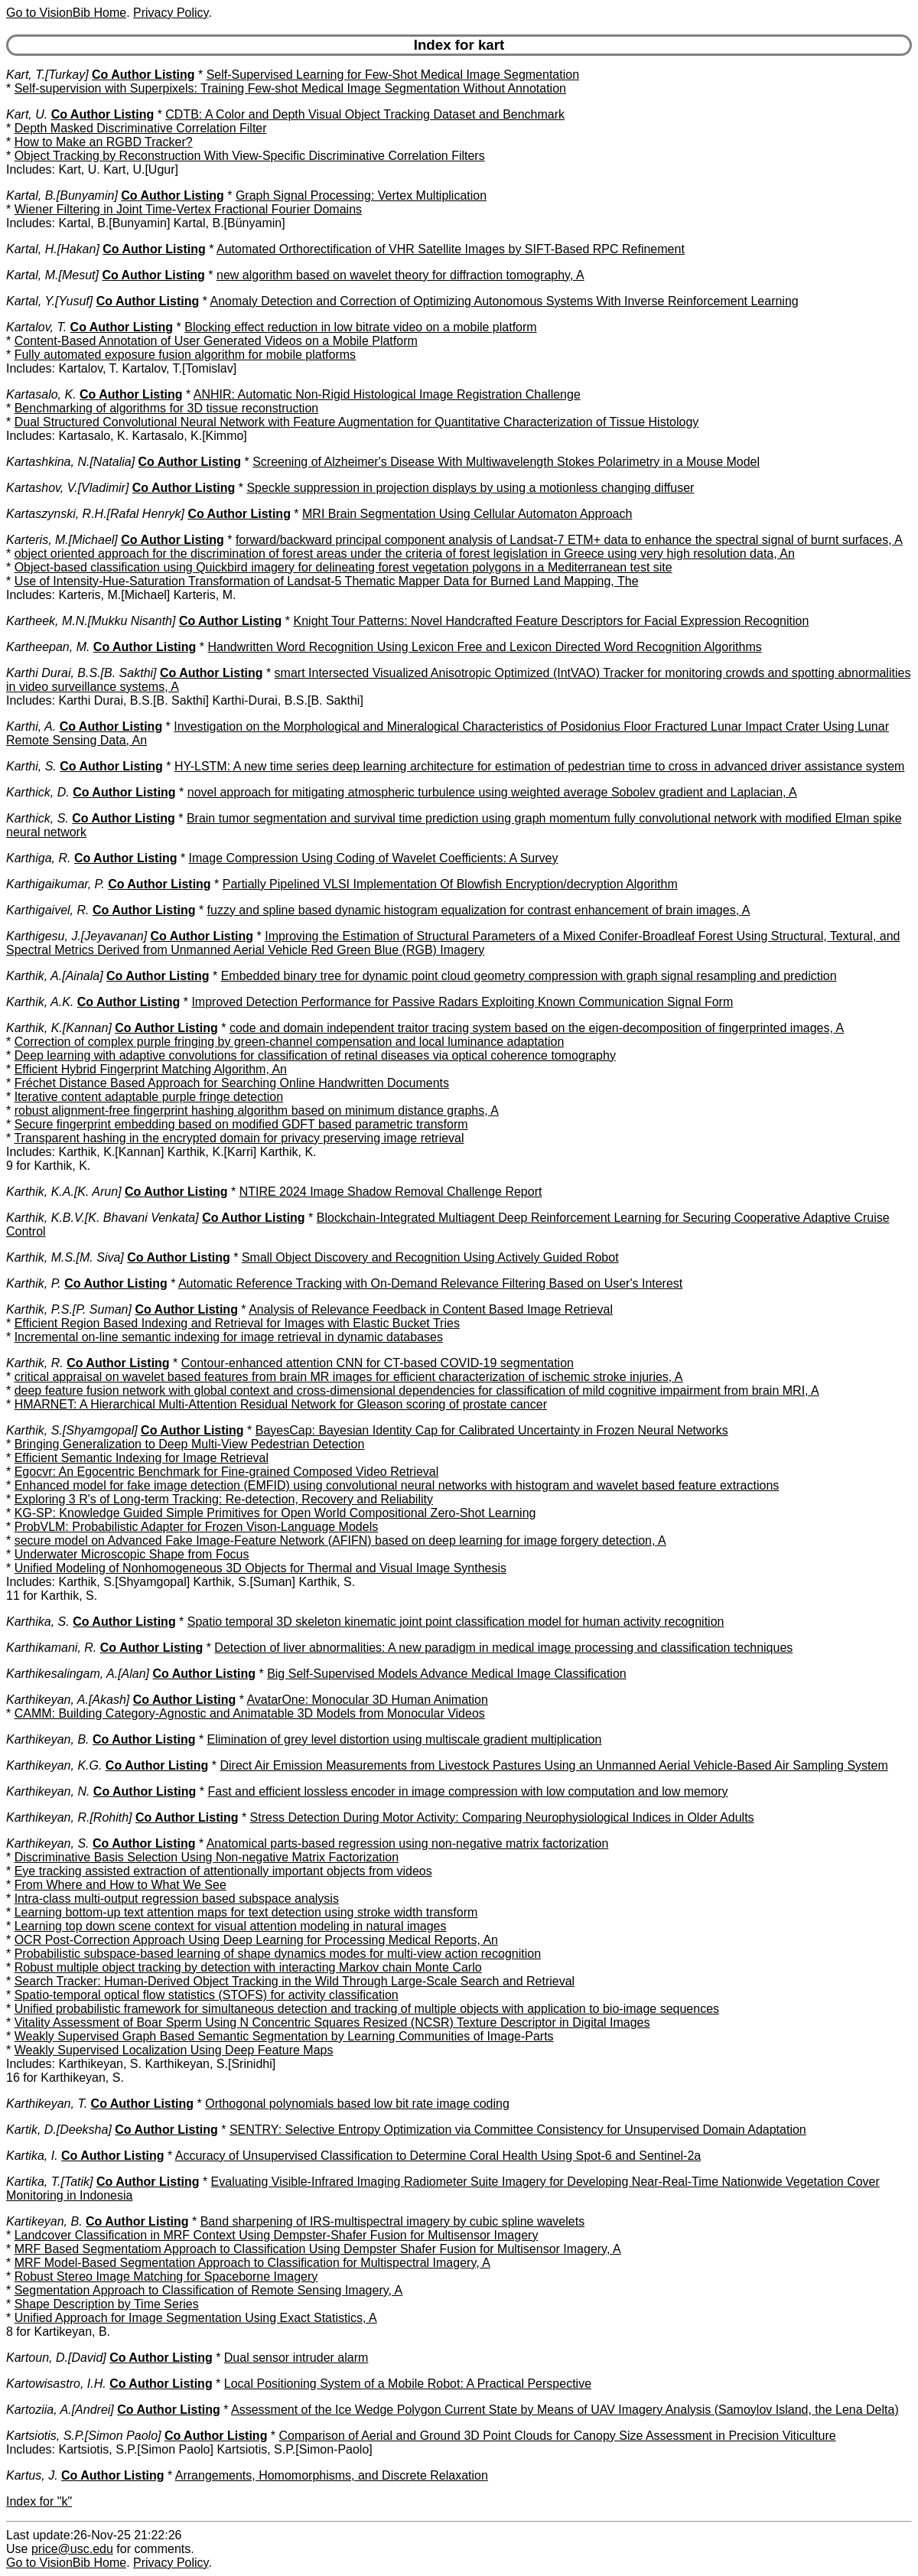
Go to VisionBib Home (66, 12)
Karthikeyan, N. (48, 1791)
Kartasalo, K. (41, 394)
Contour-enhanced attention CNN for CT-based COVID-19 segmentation (377, 1362)
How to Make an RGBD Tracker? (104, 141)
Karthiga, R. (38, 858)
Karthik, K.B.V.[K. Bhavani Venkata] (102, 1217)
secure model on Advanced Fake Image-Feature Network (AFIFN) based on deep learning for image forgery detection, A (340, 1540)
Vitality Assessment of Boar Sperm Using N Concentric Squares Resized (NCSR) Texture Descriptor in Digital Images (332, 2022)
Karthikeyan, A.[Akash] (67, 1699)
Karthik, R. (34, 1362)
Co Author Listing (143, 74)
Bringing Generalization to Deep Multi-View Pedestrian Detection (190, 1444)
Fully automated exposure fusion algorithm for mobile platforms (185, 354)
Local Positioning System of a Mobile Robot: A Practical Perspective (407, 2383)
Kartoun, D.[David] (56, 2357)
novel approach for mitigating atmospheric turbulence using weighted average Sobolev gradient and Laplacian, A (492, 792)
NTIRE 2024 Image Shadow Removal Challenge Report (390, 1191)
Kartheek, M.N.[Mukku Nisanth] (90, 620)
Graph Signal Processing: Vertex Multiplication (361, 195)
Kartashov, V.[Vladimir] (67, 487)
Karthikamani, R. (51, 1647)
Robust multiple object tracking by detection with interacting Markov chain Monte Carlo (248, 1967)
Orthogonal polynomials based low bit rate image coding (357, 2103)
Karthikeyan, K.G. (54, 1765)
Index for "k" (39, 2501)
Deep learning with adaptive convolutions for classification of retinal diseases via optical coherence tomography (315, 1055)
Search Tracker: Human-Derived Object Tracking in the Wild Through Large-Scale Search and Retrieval (295, 1981)
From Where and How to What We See (120, 1884)
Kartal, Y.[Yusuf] (49, 301)
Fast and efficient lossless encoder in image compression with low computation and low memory (467, 1791)
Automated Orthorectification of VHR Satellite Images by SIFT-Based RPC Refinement (450, 249)
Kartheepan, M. (48, 646)
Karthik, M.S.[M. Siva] (65, 1257)
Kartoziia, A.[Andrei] (60, 2409)
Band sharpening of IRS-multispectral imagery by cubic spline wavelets (392, 2221)
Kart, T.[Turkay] (47, 74)
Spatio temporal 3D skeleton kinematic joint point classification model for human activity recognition (455, 1621)
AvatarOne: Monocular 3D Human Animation (366, 1699)
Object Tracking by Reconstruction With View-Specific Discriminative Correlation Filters (250, 155)
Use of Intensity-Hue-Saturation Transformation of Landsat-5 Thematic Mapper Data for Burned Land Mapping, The (327, 581)
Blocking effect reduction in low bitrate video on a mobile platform (360, 327)
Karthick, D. (38, 792)
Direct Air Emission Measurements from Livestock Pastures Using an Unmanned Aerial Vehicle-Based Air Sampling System (553, 1765)
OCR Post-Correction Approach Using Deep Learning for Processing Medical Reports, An (256, 1939)
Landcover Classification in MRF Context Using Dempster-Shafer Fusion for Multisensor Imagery (277, 2235)
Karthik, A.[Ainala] (54, 975)
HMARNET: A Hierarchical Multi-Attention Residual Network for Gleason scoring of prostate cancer (281, 1404)
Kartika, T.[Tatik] (49, 2181)
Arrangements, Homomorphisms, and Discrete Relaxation (331, 2475)
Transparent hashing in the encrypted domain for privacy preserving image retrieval (239, 1138)
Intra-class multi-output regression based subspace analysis (177, 1898)
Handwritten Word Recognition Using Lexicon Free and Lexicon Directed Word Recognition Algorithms (484, 646)
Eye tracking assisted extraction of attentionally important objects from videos (223, 1870)
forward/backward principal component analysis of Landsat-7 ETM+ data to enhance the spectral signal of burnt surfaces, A (569, 539)
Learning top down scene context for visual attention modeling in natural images (231, 1926)
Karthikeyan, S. (48, 1843)
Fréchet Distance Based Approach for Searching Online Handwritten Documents (232, 1082)
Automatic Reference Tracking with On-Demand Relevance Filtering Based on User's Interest (430, 1283)
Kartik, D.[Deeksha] (59, 2129)
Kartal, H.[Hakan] (52, 249)
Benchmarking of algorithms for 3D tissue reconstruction (167, 408)
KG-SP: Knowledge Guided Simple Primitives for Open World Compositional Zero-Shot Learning (275, 1512)
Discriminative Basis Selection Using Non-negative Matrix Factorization (207, 1857)
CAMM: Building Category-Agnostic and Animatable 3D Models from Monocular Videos (250, 1713)
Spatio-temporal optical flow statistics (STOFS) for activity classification (207, 1994)
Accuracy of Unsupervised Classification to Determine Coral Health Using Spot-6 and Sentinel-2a (438, 2155)
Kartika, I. (32, 2155)
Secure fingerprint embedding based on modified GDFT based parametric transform (241, 1124)
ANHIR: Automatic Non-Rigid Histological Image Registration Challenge (387, 394)
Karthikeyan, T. (46, 2103)
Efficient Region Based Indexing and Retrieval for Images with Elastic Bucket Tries (237, 1323)
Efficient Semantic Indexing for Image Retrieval (142, 1457)
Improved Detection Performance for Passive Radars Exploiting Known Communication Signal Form (462, 1001)
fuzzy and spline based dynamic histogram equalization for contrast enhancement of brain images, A (478, 910)
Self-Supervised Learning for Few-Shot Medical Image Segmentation (393, 74)
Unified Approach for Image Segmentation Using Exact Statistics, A (196, 2317)
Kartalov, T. (36, 327)
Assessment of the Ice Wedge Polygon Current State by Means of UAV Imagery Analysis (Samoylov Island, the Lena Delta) (565, 2409)
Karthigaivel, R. (48, 910)
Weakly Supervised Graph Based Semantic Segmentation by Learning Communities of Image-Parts (284, 2036)
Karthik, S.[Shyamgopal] (72, 1430)
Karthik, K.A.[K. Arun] (64, 1191)
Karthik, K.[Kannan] (59, 1027)
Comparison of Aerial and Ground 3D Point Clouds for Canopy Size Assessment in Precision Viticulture (557, 2435)
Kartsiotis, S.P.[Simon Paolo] (83, 2435)
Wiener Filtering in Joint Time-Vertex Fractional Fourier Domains (188, 209)
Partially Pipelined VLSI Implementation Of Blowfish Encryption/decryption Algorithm (450, 884)
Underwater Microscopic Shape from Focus (132, 1554)
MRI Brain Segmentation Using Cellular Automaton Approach (467, 513)
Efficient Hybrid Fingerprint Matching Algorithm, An (151, 1069)
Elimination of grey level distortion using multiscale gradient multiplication (404, 1739)
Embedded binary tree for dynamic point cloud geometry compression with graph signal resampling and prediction (529, 975)
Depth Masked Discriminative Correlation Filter (141, 128)
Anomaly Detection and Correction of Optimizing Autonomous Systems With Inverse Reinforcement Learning (504, 301)
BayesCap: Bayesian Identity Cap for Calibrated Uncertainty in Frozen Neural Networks (492, 1430)
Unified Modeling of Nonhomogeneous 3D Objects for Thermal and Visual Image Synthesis (260, 1568)
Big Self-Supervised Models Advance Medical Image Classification (447, 1673)
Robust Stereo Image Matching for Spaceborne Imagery (166, 2276)
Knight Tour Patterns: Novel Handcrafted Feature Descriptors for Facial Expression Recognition (551, 620)
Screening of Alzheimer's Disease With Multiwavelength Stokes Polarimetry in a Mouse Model (506, 461)
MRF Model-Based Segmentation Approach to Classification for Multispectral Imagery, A (252, 2262)
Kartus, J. (32, 2475)
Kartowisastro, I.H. (56, 2383)
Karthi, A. (31, 726)
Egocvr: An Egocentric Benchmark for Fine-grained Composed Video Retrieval (227, 1471)
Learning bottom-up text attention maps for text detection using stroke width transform (246, 1912)
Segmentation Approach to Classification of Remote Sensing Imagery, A (209, 2290)
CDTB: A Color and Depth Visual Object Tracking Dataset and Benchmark (365, 114)
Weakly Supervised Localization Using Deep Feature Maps (174, 2050)
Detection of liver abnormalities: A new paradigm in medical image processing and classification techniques (503, 1647)
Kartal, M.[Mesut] (52, 275)
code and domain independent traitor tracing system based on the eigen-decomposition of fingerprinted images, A (537, 1027)
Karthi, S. (31, 766)
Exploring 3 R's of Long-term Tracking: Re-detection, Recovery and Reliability (224, 1499)
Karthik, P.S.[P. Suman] (69, 1309)
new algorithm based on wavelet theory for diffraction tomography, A (400, 275)
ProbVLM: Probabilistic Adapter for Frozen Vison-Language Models (197, 1526)
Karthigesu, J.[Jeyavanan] (76, 936)
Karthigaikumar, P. (55, 884)
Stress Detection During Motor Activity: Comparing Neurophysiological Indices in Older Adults (502, 1817)
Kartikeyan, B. (44, 2221)
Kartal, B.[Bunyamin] (62, 195)
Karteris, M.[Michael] (62, 539)
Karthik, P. (33, 1283)
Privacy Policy (170, 12)
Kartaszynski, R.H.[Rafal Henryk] (95, 513)
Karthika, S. (38, 1621)
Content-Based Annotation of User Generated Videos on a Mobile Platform (216, 340)
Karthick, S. (37, 818)
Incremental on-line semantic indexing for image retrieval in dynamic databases (229, 1336)
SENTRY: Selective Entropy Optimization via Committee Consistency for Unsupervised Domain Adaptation (518, 2129)
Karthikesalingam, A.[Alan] (77, 1673)
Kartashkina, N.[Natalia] (70, 461)
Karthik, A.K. (39, 1001)
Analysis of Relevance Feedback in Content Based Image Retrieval (431, 1309)
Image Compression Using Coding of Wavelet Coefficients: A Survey (373, 858)
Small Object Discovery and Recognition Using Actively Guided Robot (430, 1257)
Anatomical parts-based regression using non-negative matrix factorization (408, 1843)
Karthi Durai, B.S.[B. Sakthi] (81, 672)
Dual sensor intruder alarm (296, 2357)
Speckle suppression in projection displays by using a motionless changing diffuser (470, 487)
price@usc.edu (72, 2548)
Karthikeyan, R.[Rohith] (69, 1817)
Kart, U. (26, 114)
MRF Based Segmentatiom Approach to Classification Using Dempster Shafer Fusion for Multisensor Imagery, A (318, 2248)
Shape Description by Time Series (107, 2304)
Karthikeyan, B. (48, 1739)
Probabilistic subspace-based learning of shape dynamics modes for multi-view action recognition (278, 1953)
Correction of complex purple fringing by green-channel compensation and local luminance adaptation (290, 1041)
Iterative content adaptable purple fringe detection (149, 1096)
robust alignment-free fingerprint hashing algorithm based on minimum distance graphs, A (257, 1110)
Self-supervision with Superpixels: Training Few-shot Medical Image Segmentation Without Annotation (290, 88)
